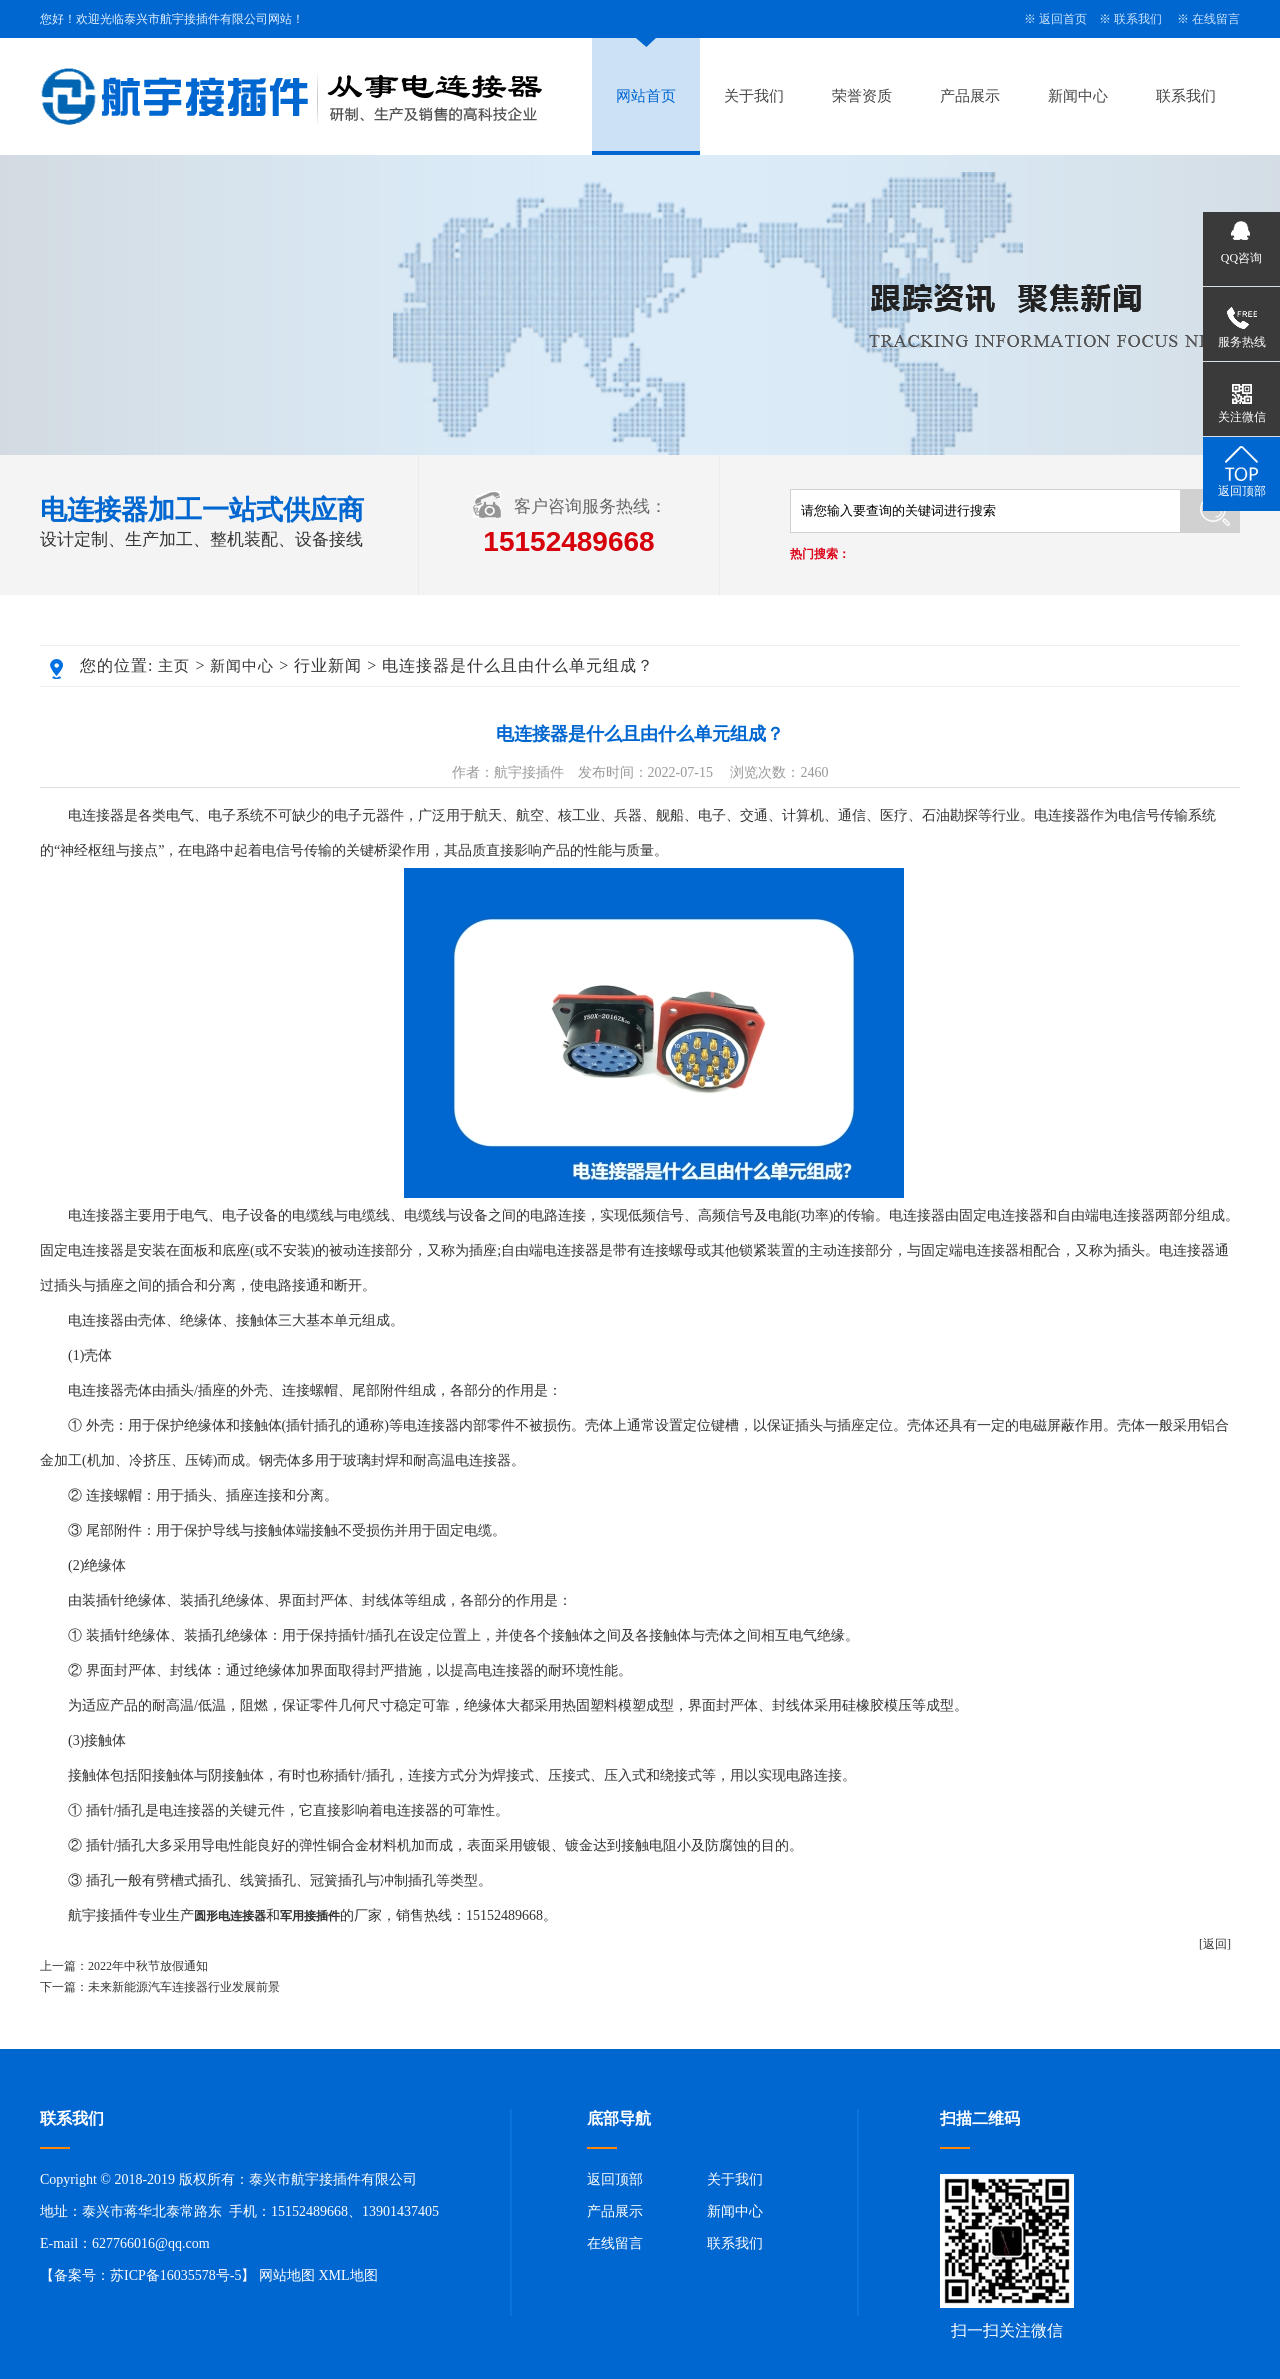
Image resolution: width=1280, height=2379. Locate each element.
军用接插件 (310, 1916)
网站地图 (287, 2275)
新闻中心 (1078, 96)
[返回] (1215, 1944)
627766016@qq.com (151, 2243)
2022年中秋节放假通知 (148, 1966)
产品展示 (970, 96)
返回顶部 (615, 2179)
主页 (174, 666)
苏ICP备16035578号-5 (175, 2275)
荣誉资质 (862, 96)
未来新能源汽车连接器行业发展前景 (184, 1987)
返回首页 (1063, 19)
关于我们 (754, 96)
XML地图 (347, 2275)
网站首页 (646, 96)
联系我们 (1138, 19)
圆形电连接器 (230, 1916)
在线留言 (1216, 19)
